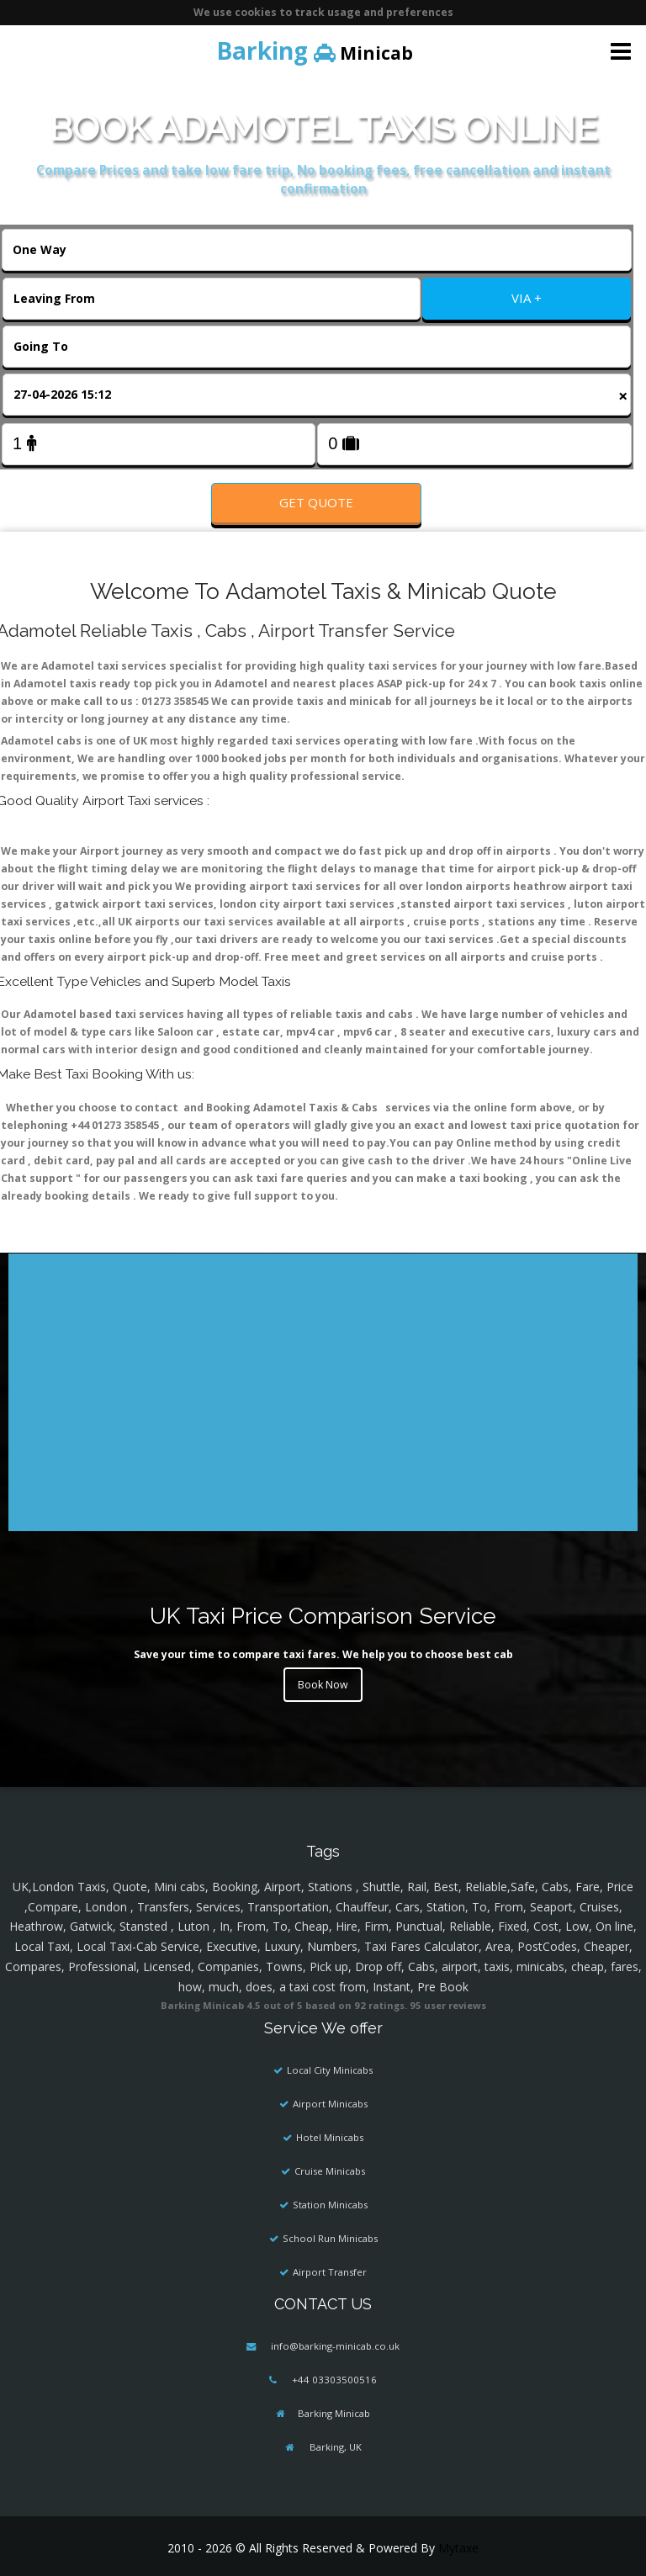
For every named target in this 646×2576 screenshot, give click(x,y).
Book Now (323, 1685)
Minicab (314, 50)
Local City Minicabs (330, 2070)
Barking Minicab (334, 2413)
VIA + (526, 297)
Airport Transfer (330, 2272)
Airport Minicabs (330, 2103)
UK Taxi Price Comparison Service (323, 1616)
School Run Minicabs (330, 2238)
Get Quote (316, 502)
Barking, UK (334, 2447)
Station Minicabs (330, 2204)
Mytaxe (458, 2548)
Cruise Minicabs (329, 2171)
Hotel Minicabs (329, 2137)
